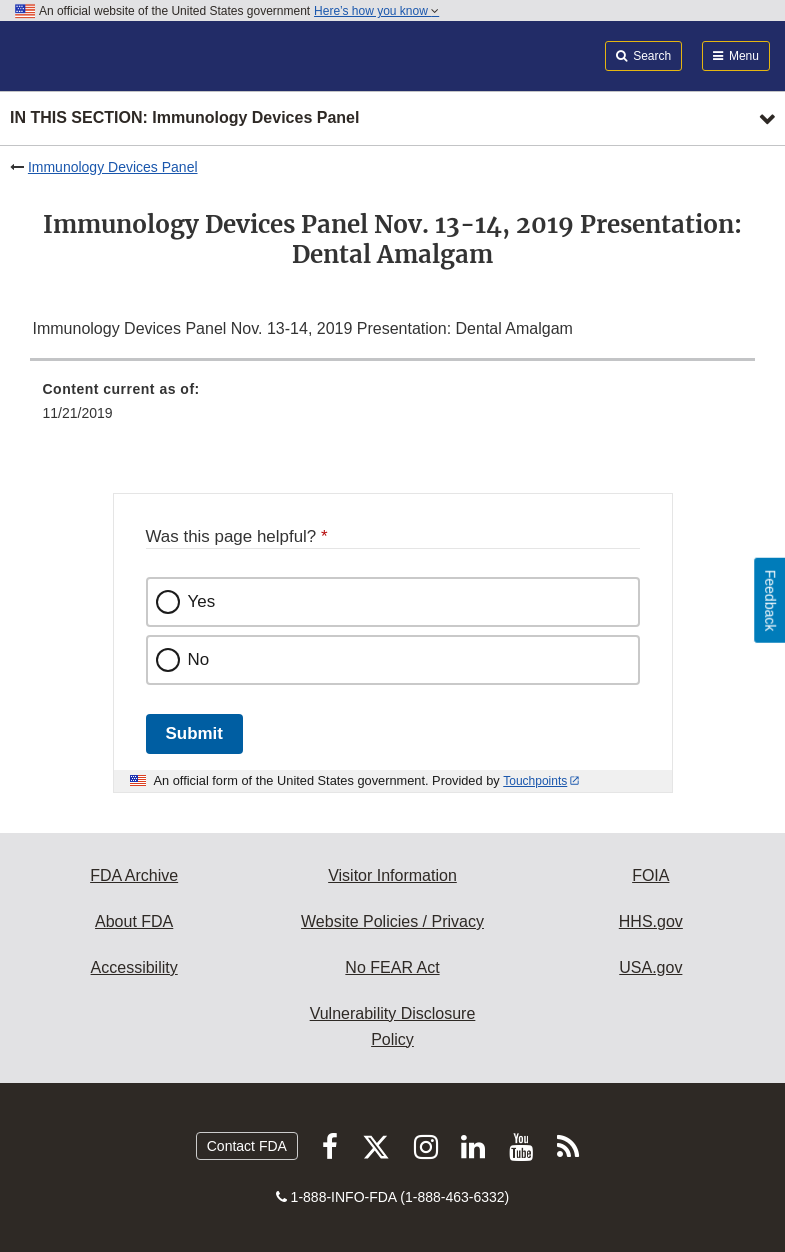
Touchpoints (535, 781)
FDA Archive (134, 875)
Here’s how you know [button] (376, 11)
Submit (194, 733)
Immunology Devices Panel (113, 167)
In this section (184, 118)
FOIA (650, 875)
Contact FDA (247, 1146)
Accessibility (134, 967)
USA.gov (650, 967)
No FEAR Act (392, 967)
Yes (202, 601)
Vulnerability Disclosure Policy (393, 1026)
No (199, 659)
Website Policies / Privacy (392, 921)
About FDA (134, 921)
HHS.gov (651, 921)
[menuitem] (393, 408)
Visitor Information (392, 875)
